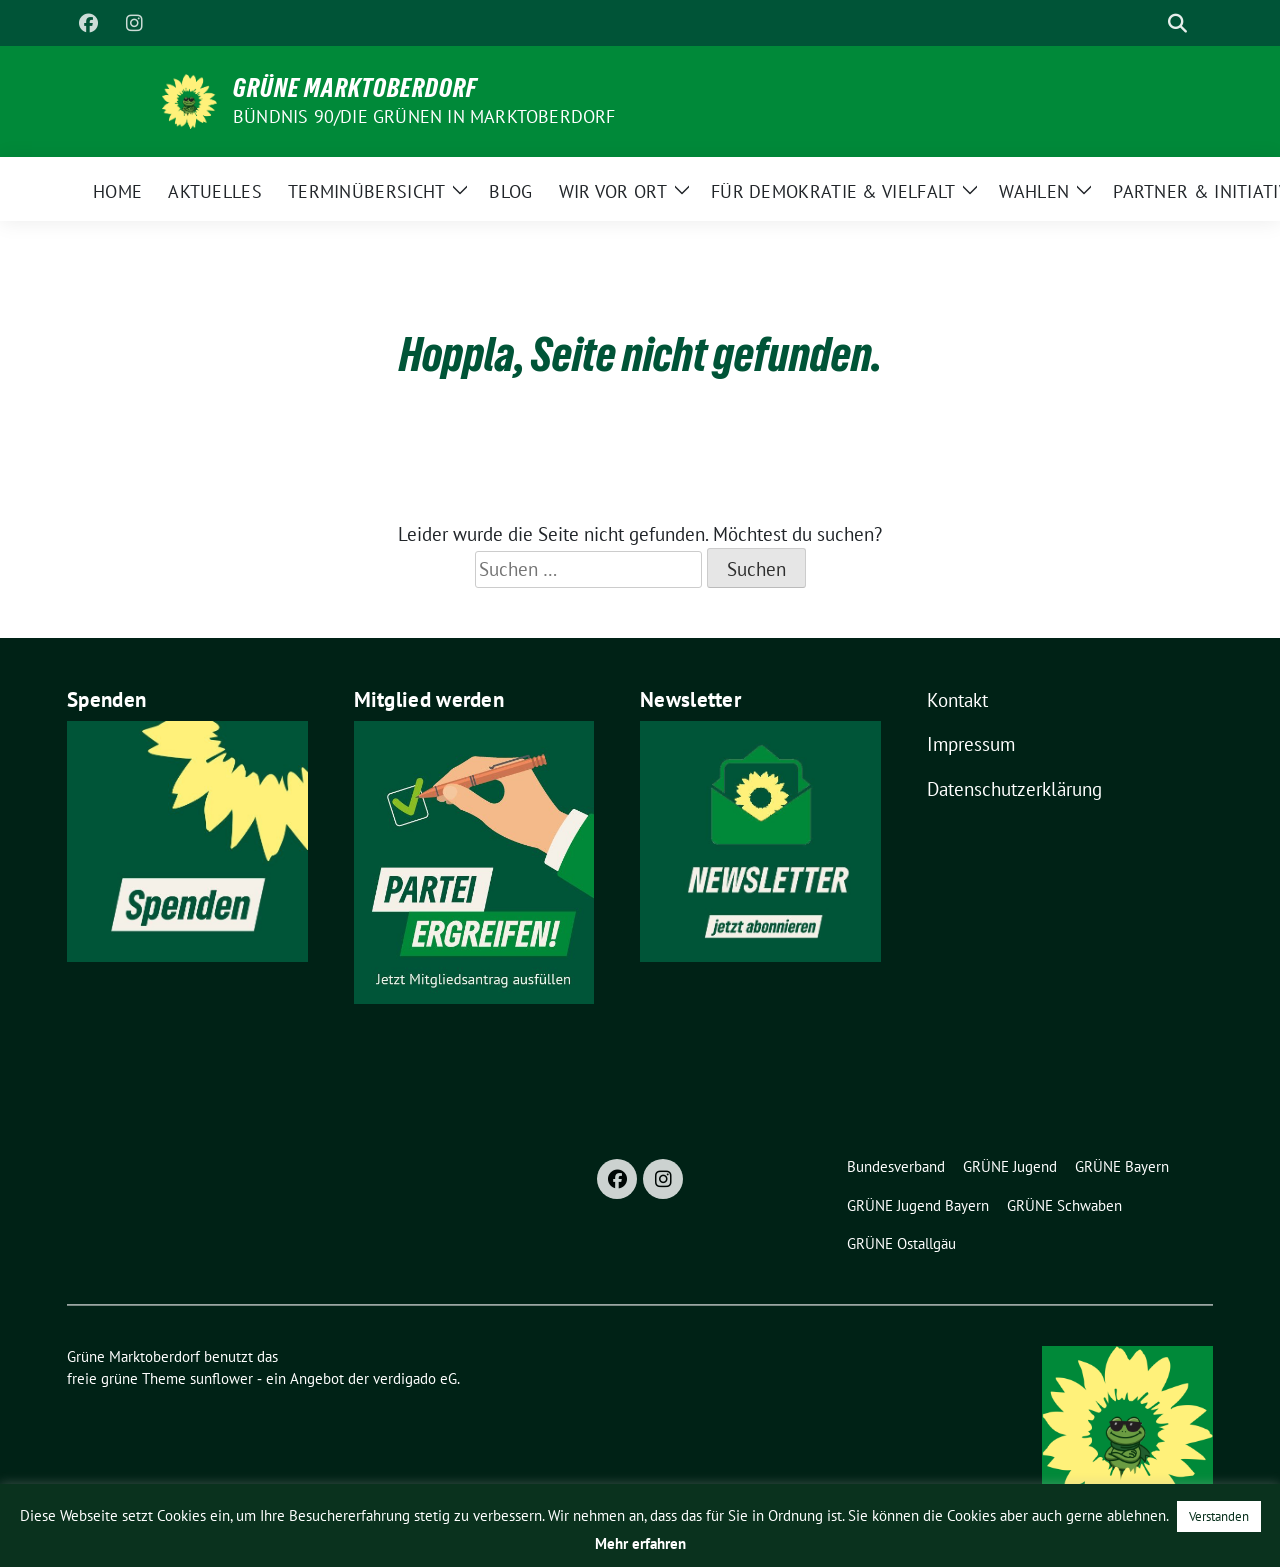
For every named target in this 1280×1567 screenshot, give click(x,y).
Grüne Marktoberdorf (355, 88)
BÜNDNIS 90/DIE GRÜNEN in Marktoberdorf (424, 116)
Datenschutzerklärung (1014, 789)
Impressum (971, 744)
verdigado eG (415, 1378)
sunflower (221, 1378)
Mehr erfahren (640, 1543)
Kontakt (957, 700)
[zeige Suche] (1177, 23)
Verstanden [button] (1219, 1516)
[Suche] (1149, 23)
